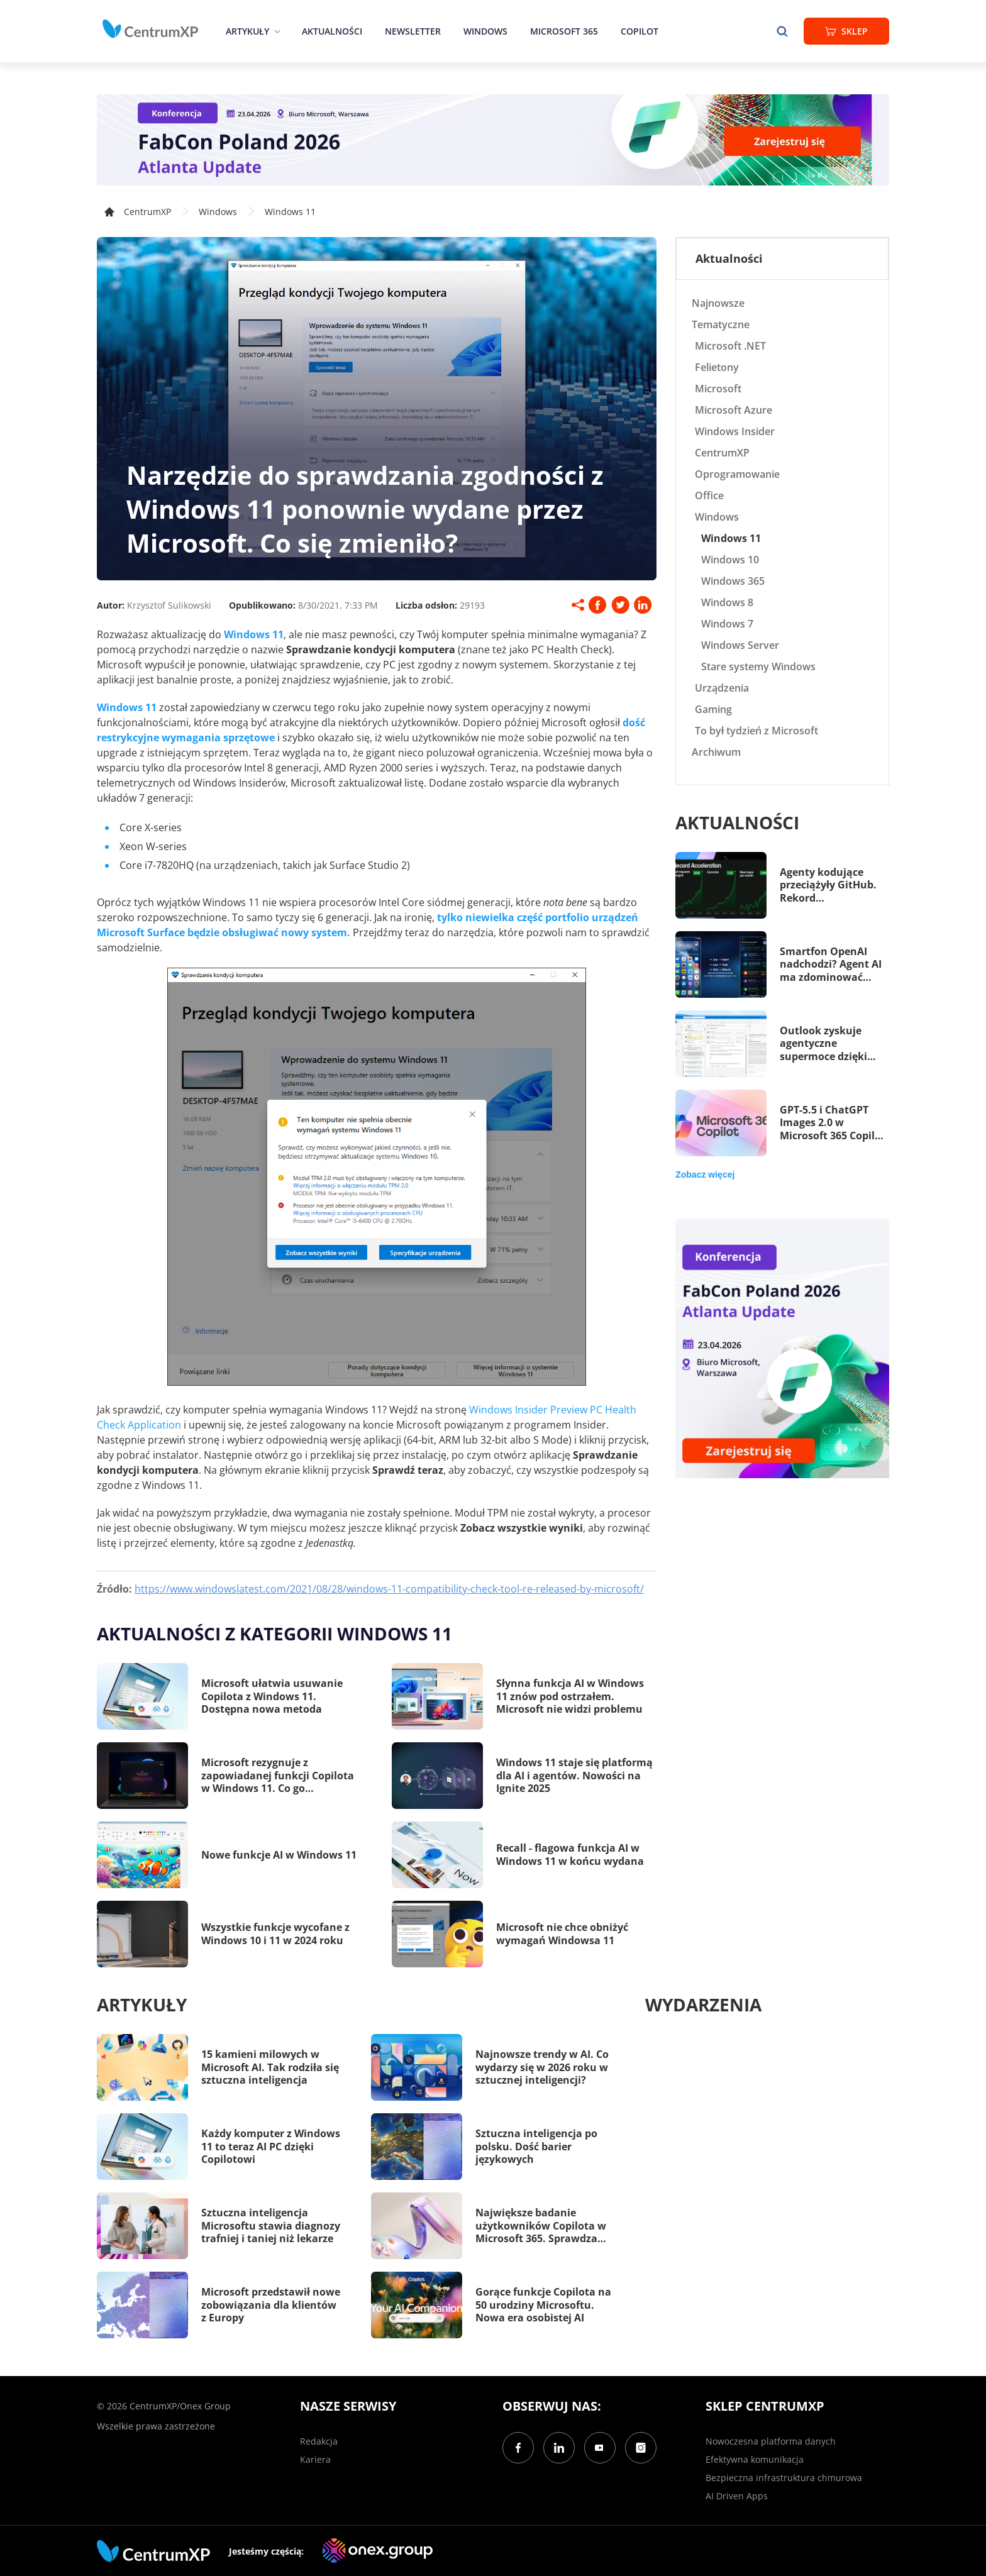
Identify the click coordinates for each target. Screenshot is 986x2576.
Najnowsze (718, 303)
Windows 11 (290, 212)
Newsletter (413, 31)
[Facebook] (518, 2447)
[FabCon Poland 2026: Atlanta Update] (493, 139)
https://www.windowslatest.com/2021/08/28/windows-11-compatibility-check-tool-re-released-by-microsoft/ (389, 1589)
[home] (150, 28)
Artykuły (247, 31)
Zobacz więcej (704, 1174)
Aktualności (332, 31)
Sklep (846, 31)
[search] (782, 31)
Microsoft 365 (564, 31)
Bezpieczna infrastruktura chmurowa (784, 2478)
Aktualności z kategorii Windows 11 (274, 1633)
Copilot (639, 31)
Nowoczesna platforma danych (771, 2441)
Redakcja (319, 2441)
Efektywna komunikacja (755, 2459)
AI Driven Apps (737, 2496)
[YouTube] (600, 2447)
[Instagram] (640, 2447)
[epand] (275, 31)
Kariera (315, 2459)
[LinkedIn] (559, 2447)
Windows (485, 31)
